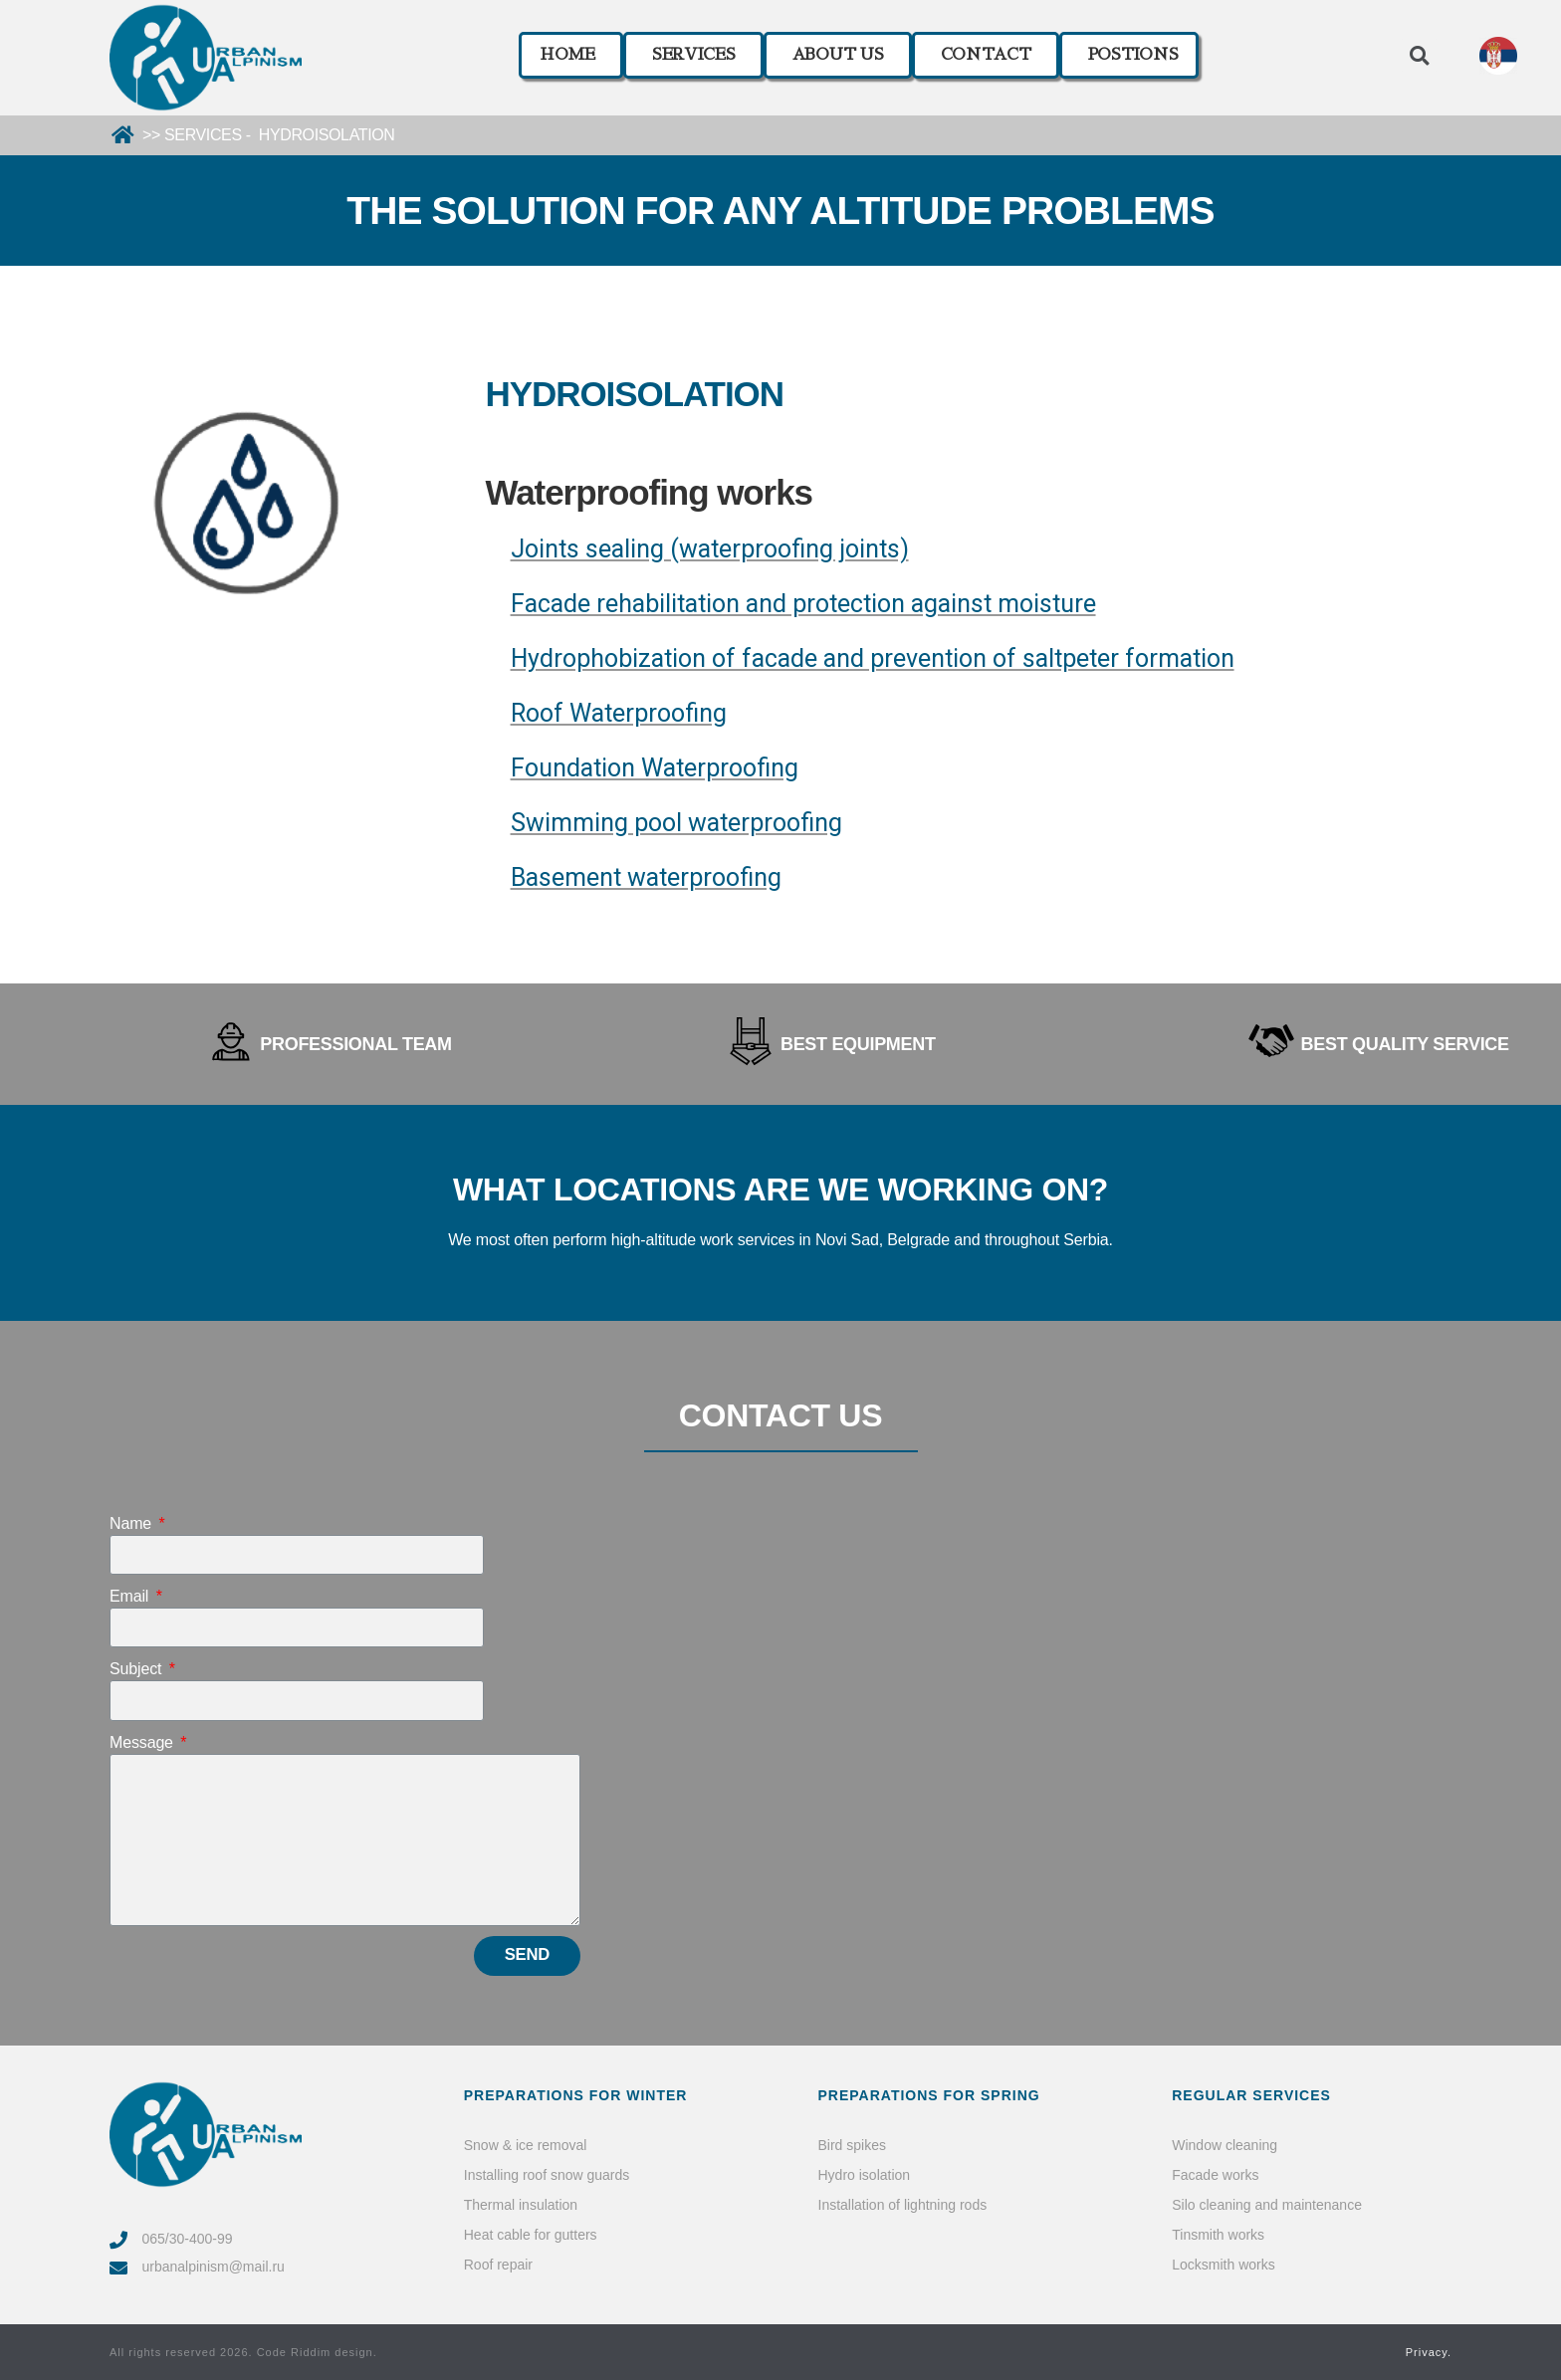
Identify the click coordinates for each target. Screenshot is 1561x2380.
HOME (567, 55)
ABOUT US (838, 55)
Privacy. (1428, 2352)
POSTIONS (1133, 55)
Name (132, 1523)
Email (131, 1596)
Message (143, 1742)
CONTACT (986, 55)
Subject (138, 1668)
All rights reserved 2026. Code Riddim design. (243, 2352)
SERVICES (694, 55)
